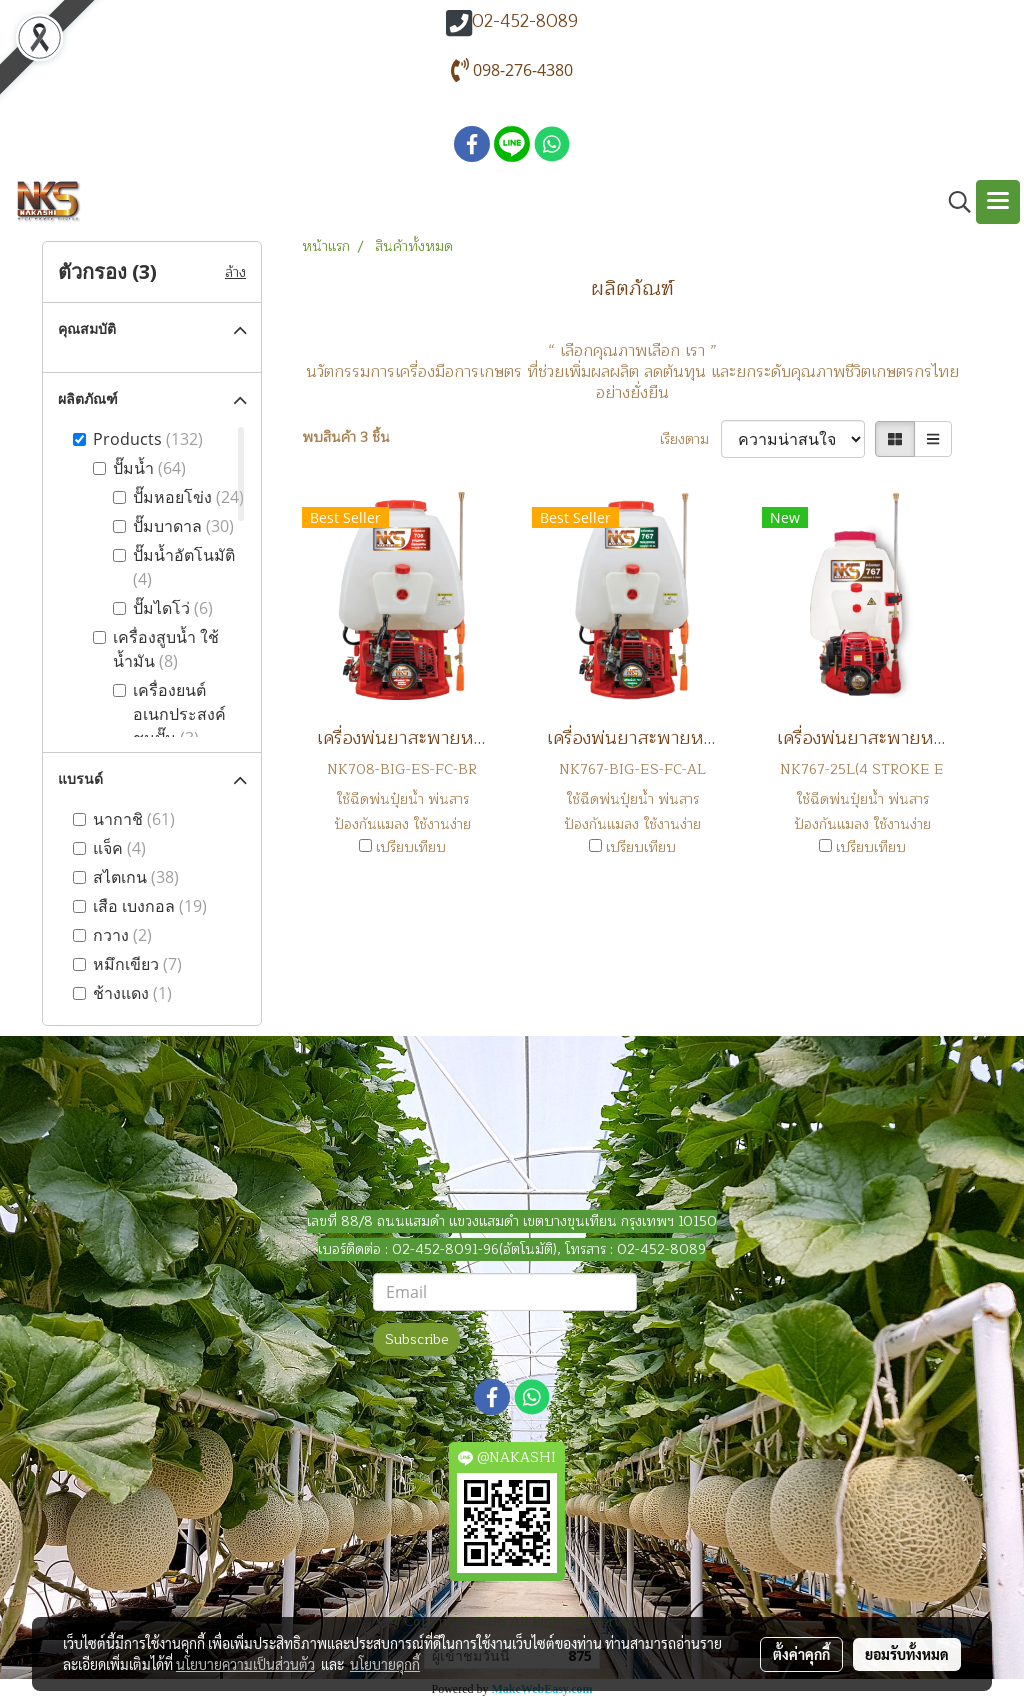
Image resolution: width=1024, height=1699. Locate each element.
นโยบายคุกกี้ (385, 1664)
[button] (953, 202)
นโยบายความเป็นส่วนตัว (245, 1664)
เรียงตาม (690, 439)
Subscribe (416, 1339)
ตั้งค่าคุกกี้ (801, 1654)
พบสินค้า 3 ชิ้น (346, 437)
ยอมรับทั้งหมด (907, 1654)
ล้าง (235, 272)
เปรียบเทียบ (411, 847)
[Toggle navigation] (998, 202)
